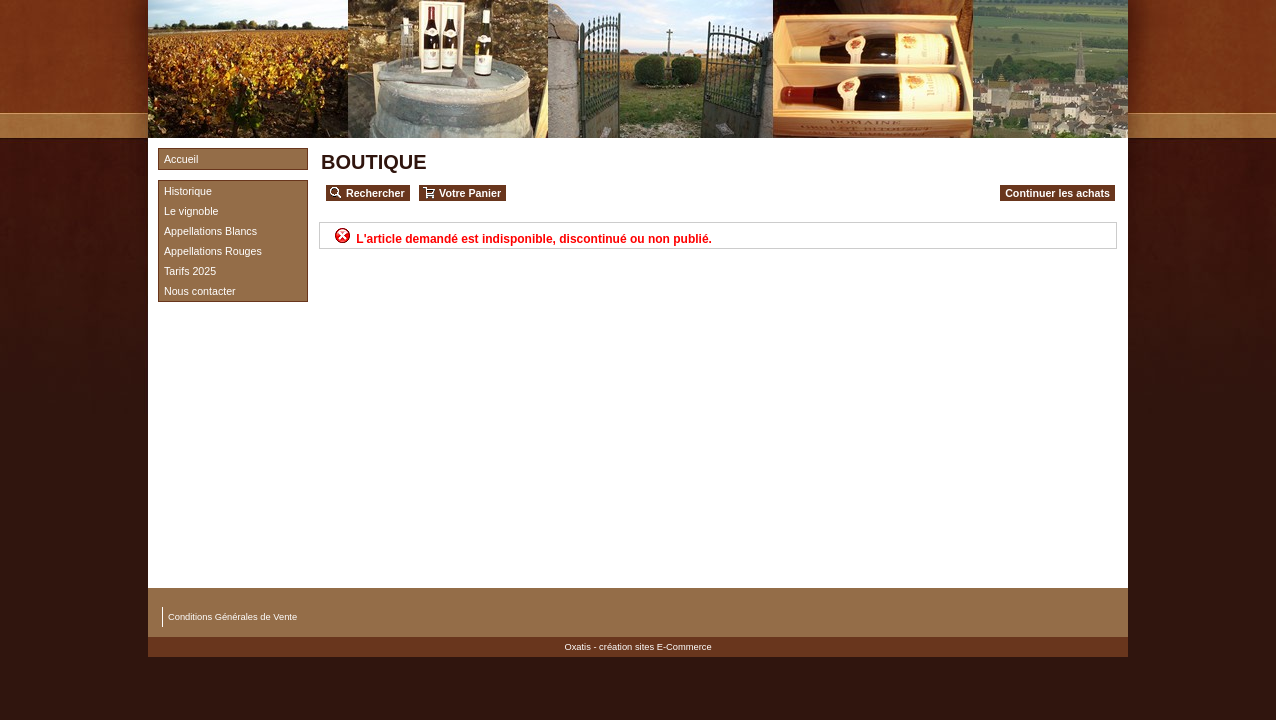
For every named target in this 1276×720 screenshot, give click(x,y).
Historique (188, 191)
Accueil (181, 159)
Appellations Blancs (210, 231)
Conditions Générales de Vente (232, 617)
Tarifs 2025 (190, 271)
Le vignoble (191, 211)
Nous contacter (200, 291)
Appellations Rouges (213, 251)
